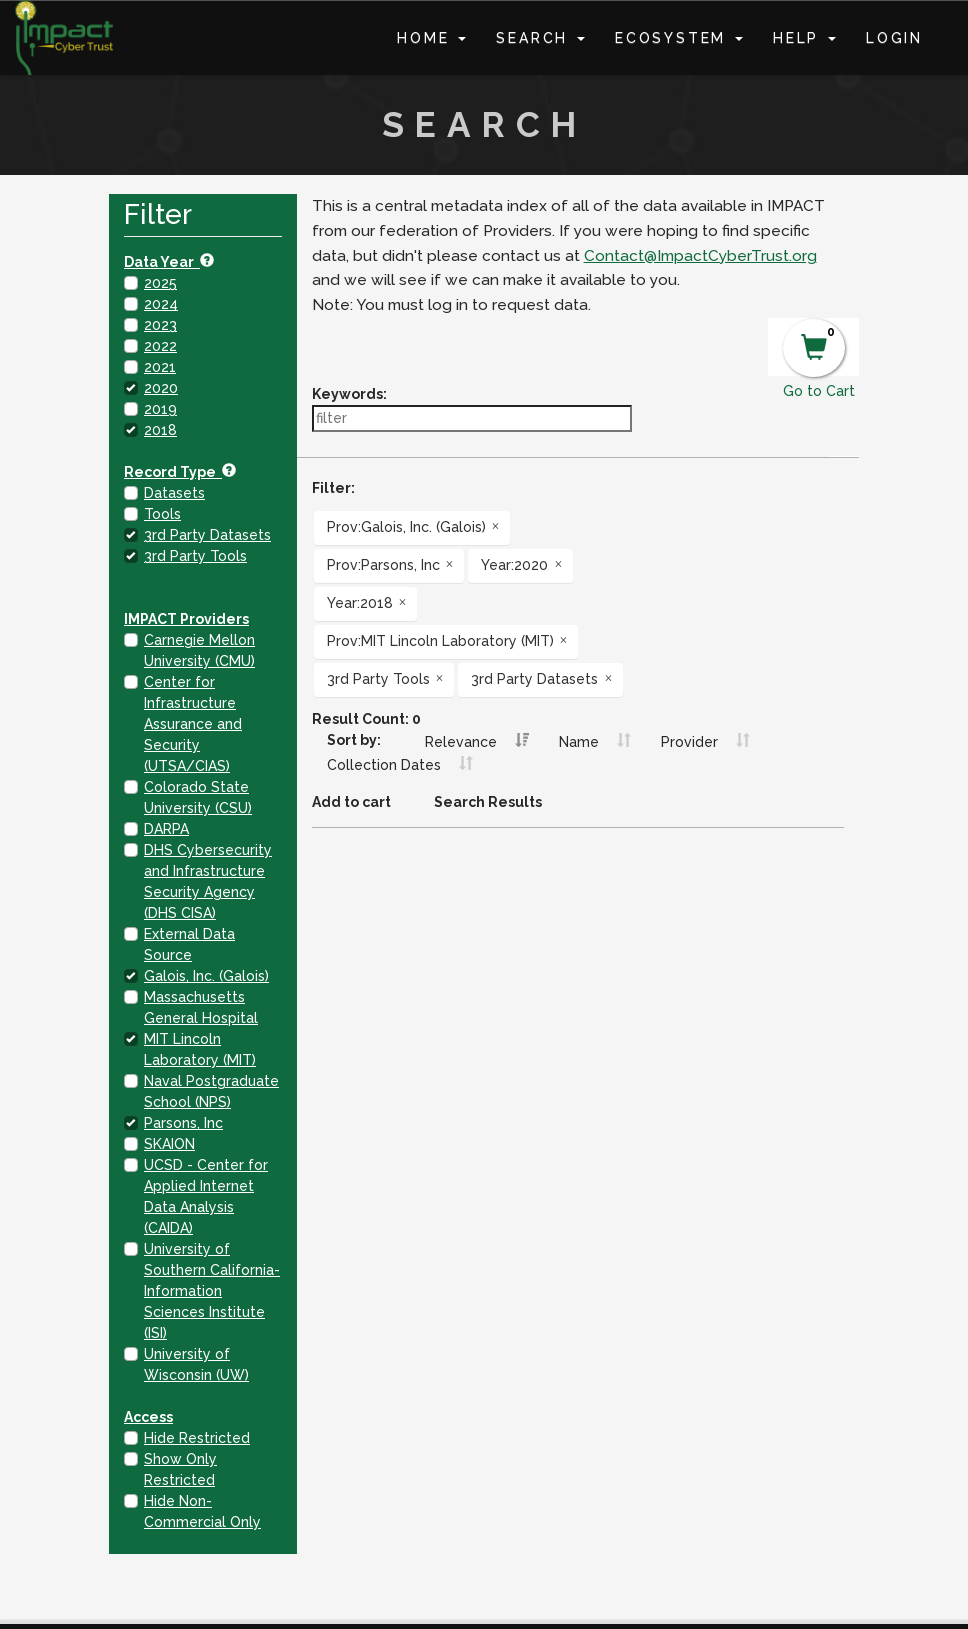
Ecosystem (679, 38)
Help (804, 38)
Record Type (180, 472)
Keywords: (349, 394)
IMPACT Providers (186, 619)
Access (148, 1417)
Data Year (169, 262)
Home (431, 38)
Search (540, 38)
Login (894, 38)
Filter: (333, 488)
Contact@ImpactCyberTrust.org (700, 256)
